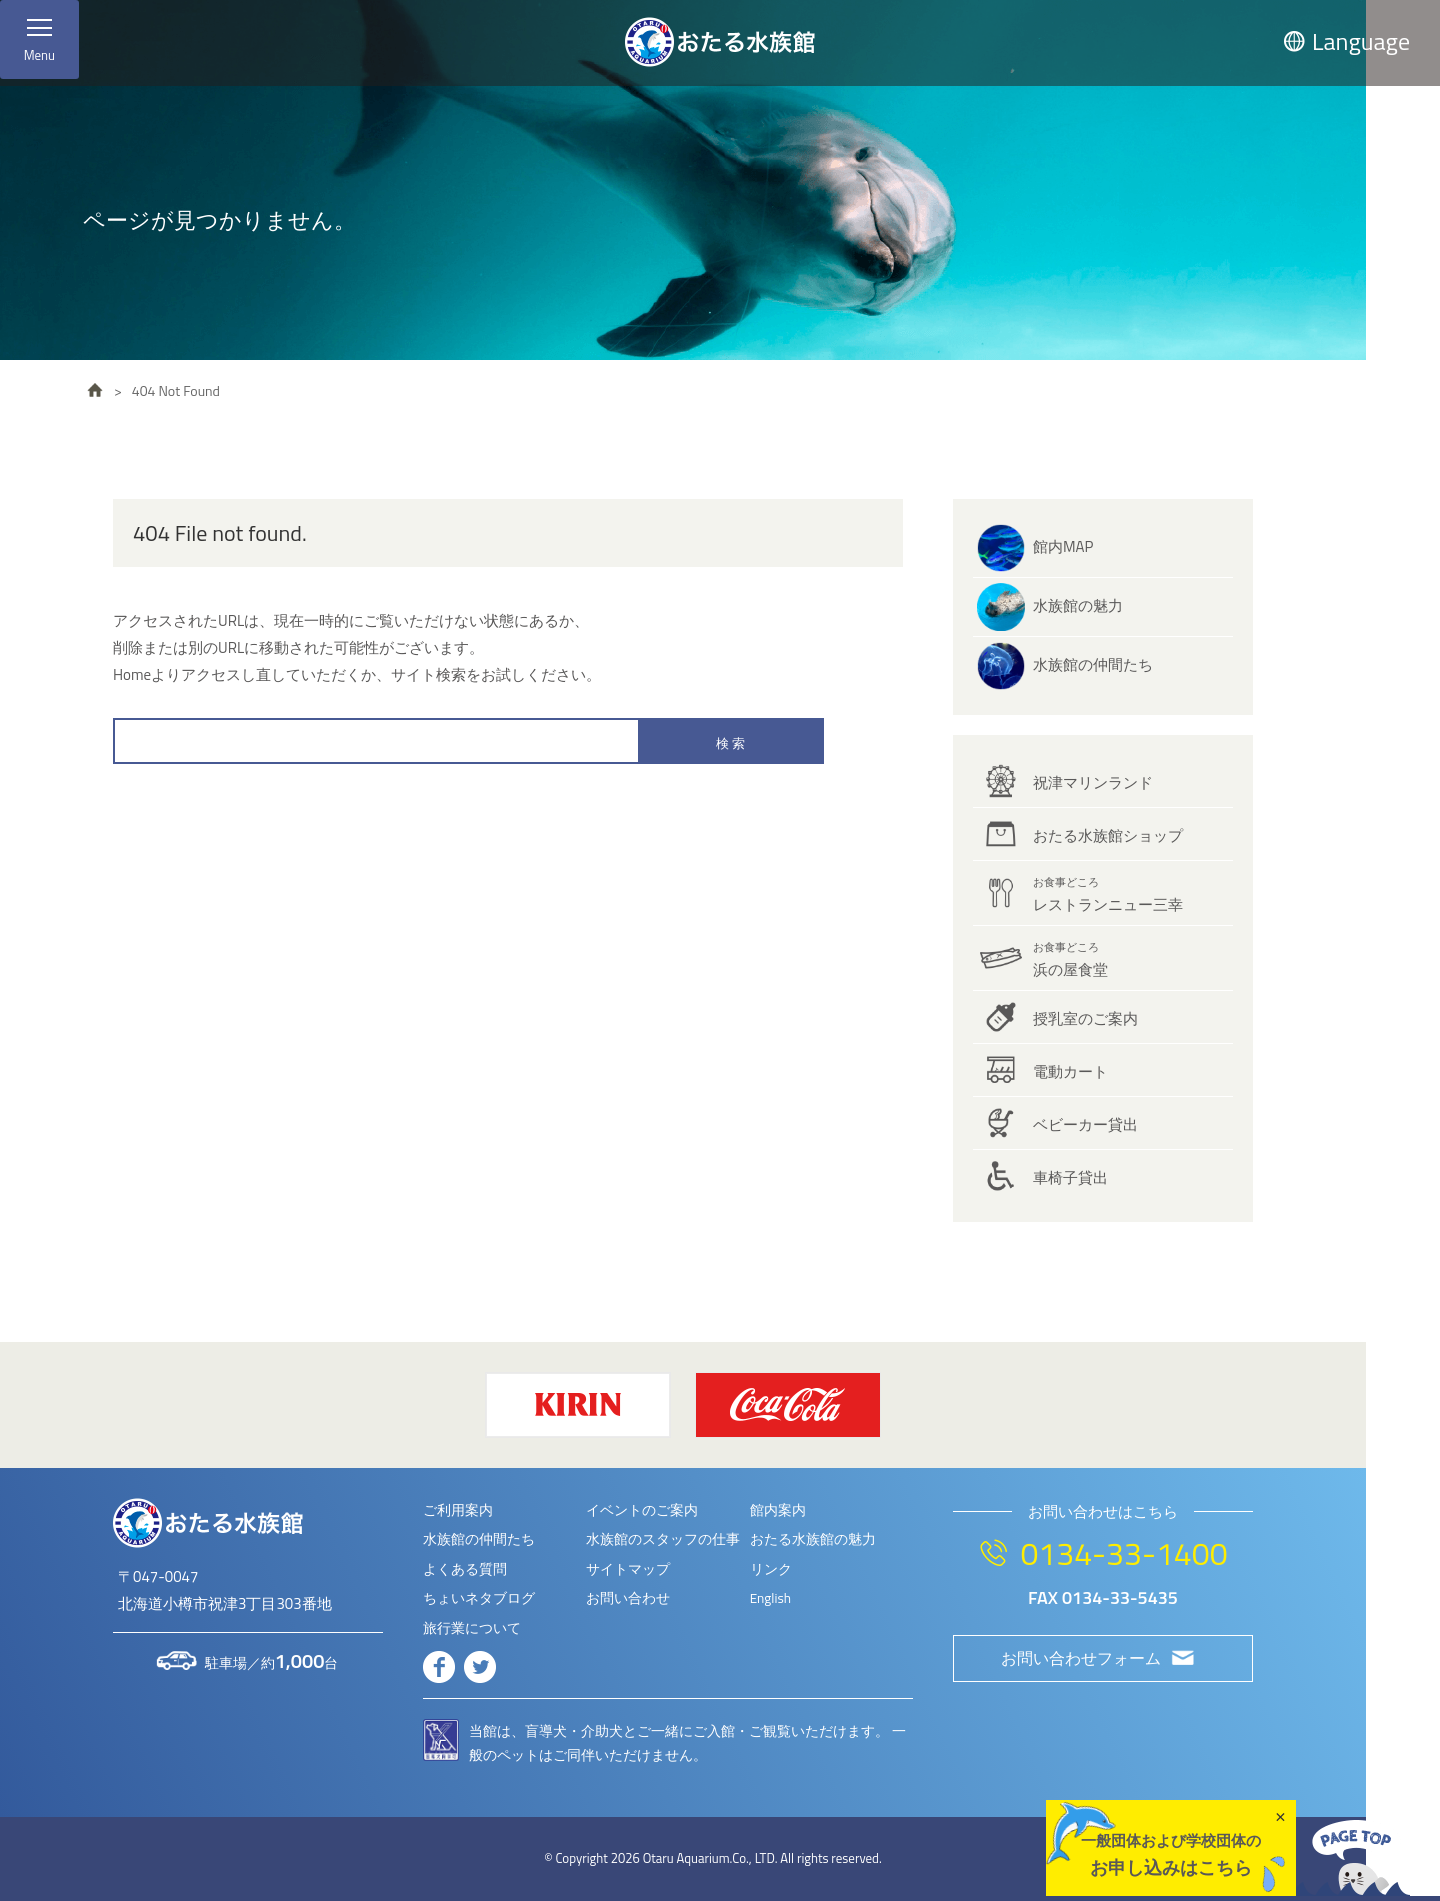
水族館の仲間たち (1093, 664)
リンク (771, 1569)
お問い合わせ (628, 1598)
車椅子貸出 (1070, 1177)
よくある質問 (465, 1569)
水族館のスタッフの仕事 (663, 1539)
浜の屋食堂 (1070, 960)
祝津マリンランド (1093, 782)
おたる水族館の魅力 (813, 1539)
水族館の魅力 (1078, 605)
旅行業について (472, 1628)
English (770, 1598)
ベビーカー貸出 (1085, 1124)
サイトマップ (628, 1569)
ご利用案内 (458, 1510)
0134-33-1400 (1123, 1553)
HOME (95, 390)
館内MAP (1063, 546)
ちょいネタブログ (479, 1598)
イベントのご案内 (642, 1510)
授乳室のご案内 (1085, 1018)
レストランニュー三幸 (1108, 895)
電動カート (1070, 1071)
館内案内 (778, 1510)
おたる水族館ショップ (1108, 835)
